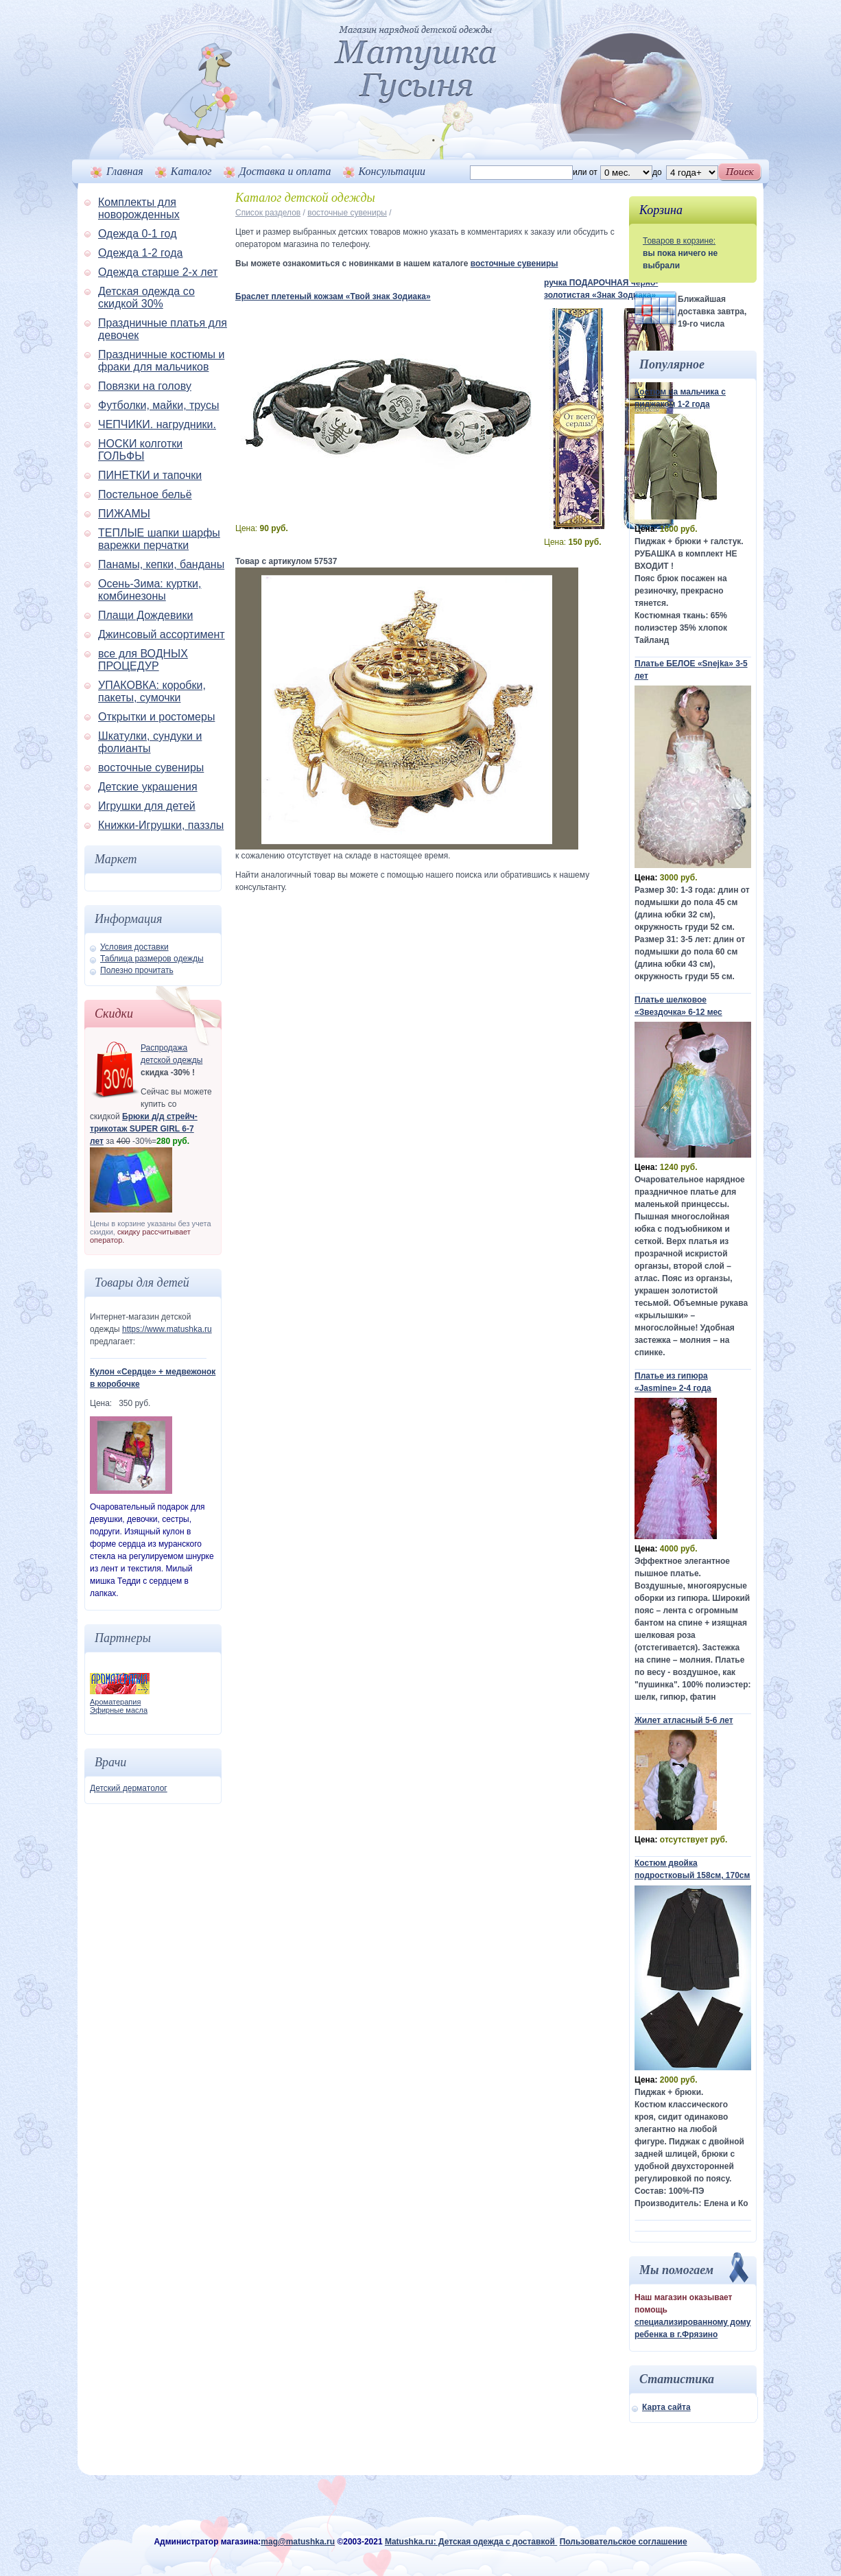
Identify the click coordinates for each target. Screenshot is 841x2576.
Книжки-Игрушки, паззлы (161, 825)
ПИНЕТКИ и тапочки (150, 475)
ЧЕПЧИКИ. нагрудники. (157, 424)
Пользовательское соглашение (623, 2541)
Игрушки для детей (147, 806)
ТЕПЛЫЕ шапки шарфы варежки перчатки (159, 539)
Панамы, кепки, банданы (161, 564)
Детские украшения (148, 787)
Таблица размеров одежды (152, 958)
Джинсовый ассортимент (161, 634)
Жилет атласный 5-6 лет (684, 1720)
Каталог (191, 171)
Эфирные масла (118, 1710)
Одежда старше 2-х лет (157, 272)
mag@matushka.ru (298, 2541)
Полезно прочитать (137, 970)
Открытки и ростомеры (156, 717)
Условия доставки (134, 947)
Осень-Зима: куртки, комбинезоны (150, 590)
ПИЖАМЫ (124, 513)
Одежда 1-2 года (140, 253)
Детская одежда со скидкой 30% (146, 297)
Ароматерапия (115, 1702)
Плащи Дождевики (145, 615)
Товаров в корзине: (679, 241)
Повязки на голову (144, 386)
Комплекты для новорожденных (139, 208)
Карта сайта (666, 2407)
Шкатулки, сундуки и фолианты (150, 742)
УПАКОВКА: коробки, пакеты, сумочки (152, 691)
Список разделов (267, 213)
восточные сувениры (151, 767)
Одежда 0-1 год (137, 233)
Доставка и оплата (285, 171)
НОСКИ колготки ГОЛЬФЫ (140, 450)
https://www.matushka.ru (167, 1329)
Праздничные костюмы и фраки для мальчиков (161, 361)
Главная (124, 171)
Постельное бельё (145, 494)
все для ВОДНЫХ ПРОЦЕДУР (143, 660)
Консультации (392, 171)
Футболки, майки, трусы (158, 405)
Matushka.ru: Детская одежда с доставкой (471, 2541)
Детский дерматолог (128, 1788)
